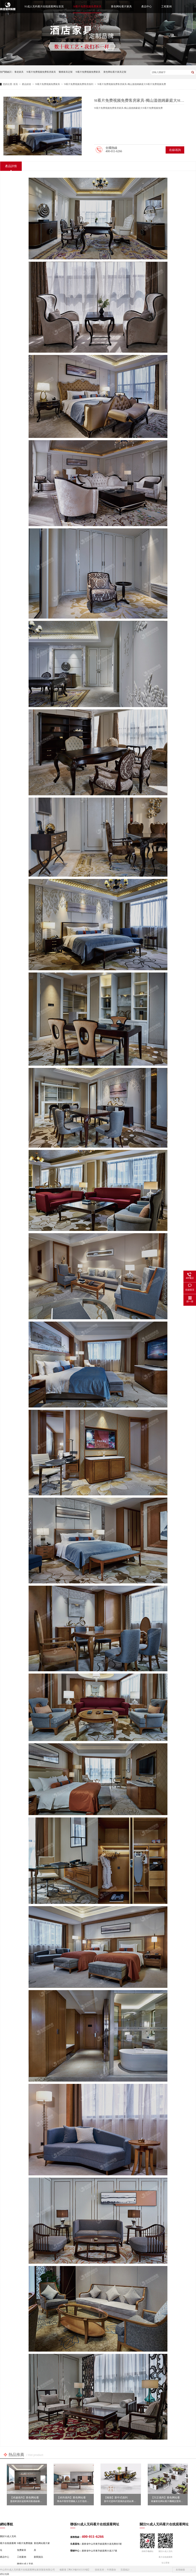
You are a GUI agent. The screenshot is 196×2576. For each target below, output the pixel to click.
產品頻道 (27, 84)
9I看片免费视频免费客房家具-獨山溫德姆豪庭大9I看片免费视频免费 (131, 84)
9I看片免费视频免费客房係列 (79, 84)
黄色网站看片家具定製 (114, 72)
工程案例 (166, 6)
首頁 (15, 84)
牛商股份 (111, 2569)
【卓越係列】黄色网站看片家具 (28, 2497)
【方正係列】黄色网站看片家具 (169, 2497)
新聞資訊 (38, 2557)
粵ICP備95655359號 (78, 2569)
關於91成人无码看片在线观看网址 (8, 2543)
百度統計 (125, 2569)
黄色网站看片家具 (121, 6)
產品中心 (146, 6)
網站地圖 (4, 2574)
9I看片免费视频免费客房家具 (41, 72)
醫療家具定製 (66, 72)
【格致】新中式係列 (116, 2497)
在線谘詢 (175, 150)
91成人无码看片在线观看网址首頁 (44, 6)
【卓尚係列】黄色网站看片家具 (75, 2497)
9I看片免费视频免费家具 (87, 6)
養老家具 (19, 72)
